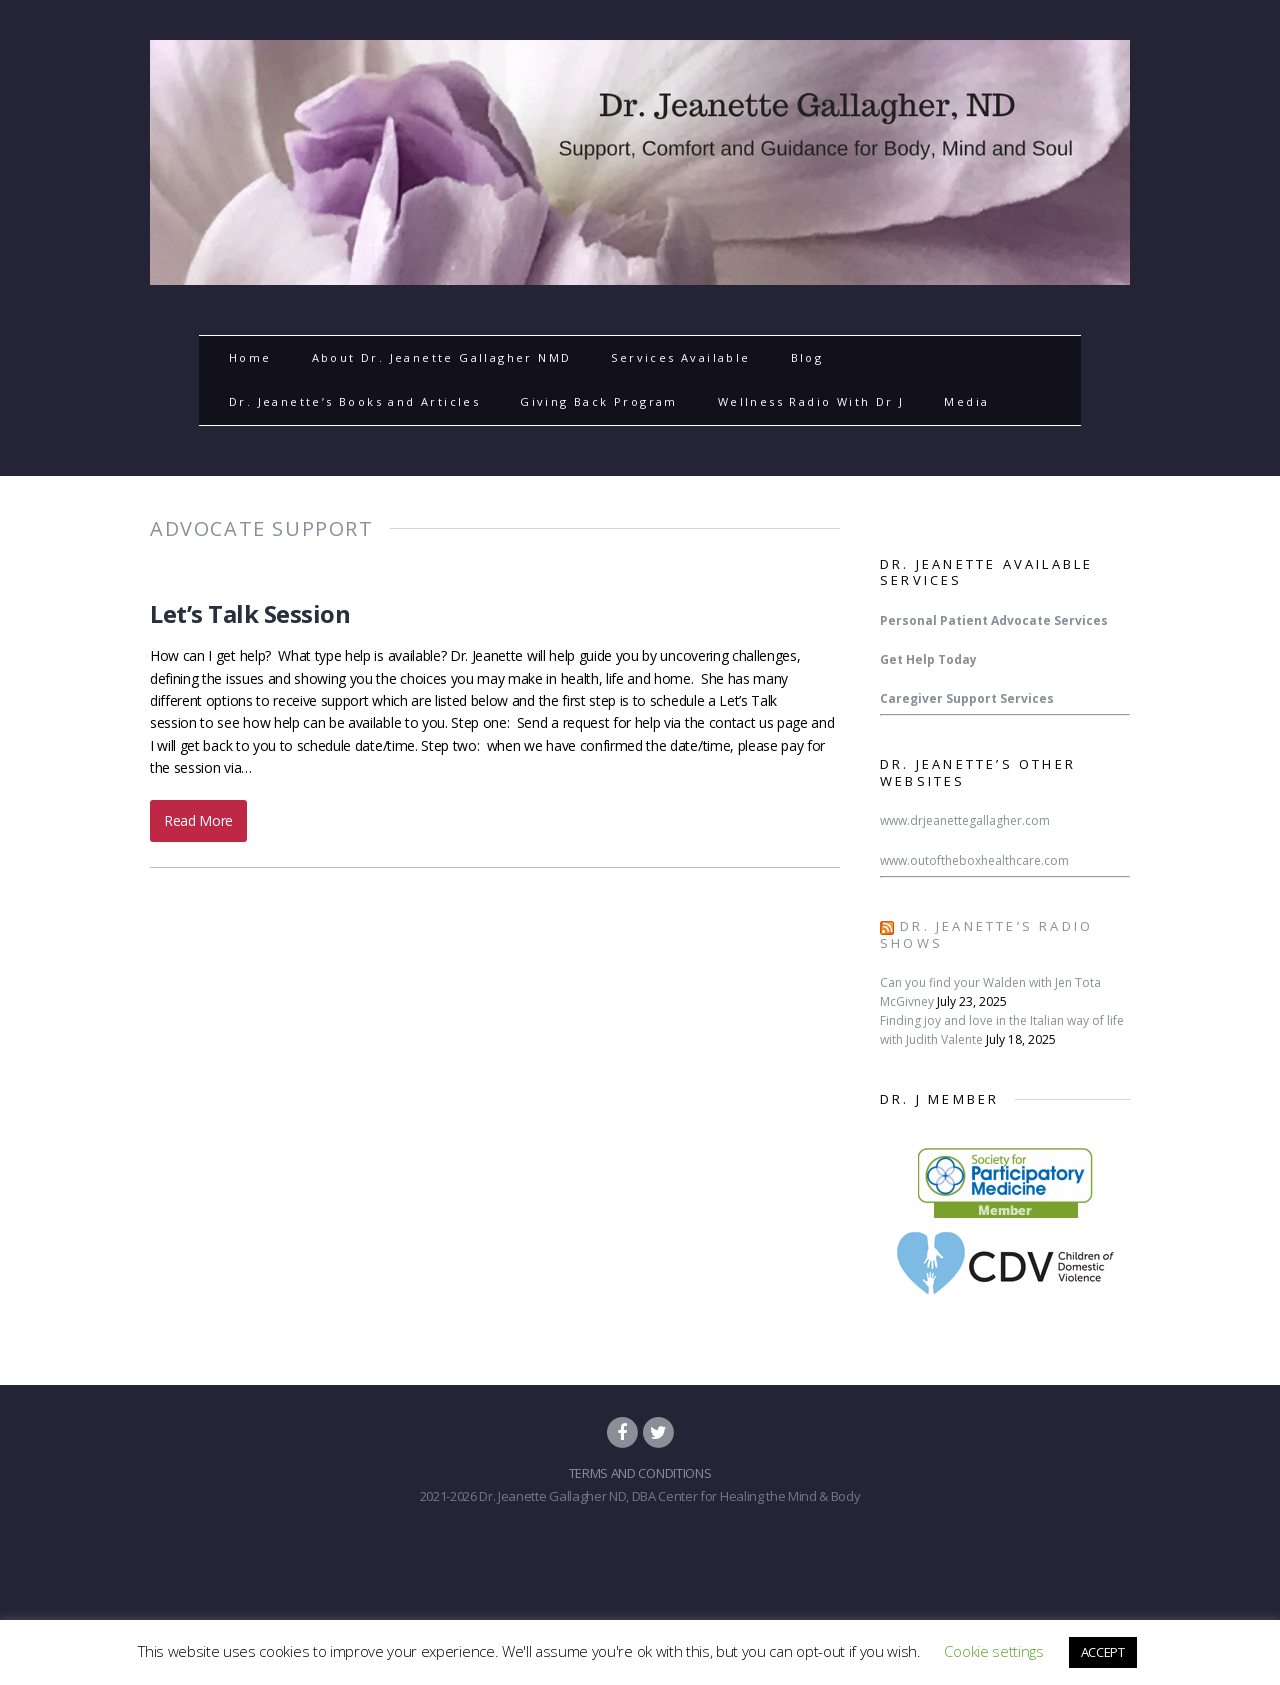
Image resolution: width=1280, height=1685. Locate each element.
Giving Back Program (599, 401)
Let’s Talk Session (250, 613)
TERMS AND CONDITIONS (640, 1473)
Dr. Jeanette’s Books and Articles (354, 401)
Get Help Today (928, 659)
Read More (198, 820)
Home (250, 357)
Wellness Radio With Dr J (811, 401)
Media (966, 401)
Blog (807, 357)
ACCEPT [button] (1103, 1652)
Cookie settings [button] (993, 1651)
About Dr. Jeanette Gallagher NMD (442, 357)
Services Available (680, 357)
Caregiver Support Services (967, 698)
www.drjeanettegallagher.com (965, 820)
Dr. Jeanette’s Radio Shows (986, 934)
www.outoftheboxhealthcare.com (974, 860)
